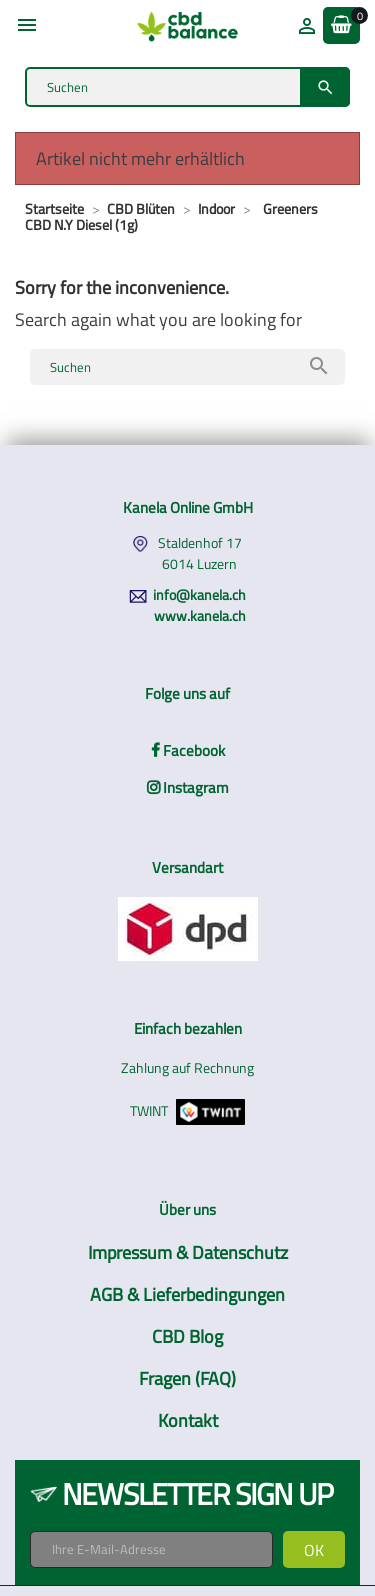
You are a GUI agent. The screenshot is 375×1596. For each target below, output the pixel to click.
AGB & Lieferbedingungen (187, 1294)
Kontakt (188, 1420)
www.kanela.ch (200, 615)
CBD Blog (187, 1336)
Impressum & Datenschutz (188, 1252)
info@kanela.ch (199, 594)
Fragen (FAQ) (187, 1378)
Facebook (188, 750)
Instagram (188, 787)
